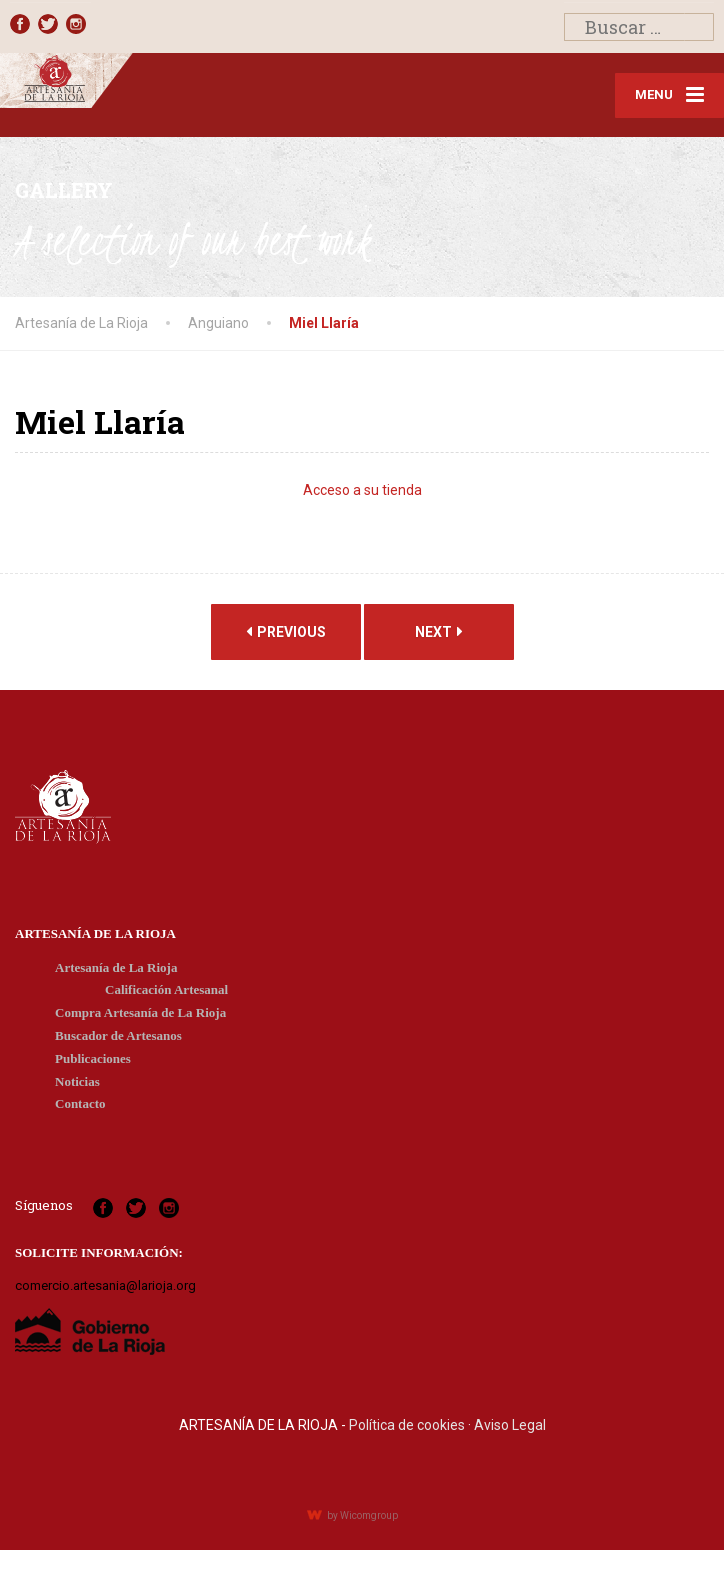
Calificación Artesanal (166, 995)
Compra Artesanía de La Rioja (140, 1018)
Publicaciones (93, 1064)
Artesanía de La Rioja (116, 972)
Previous (286, 636)
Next (439, 636)
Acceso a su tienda (362, 496)
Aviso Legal (510, 1431)
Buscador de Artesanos (118, 1041)
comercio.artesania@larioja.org (105, 1291)
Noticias (77, 1086)
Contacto (80, 1109)
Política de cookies (407, 1431)
